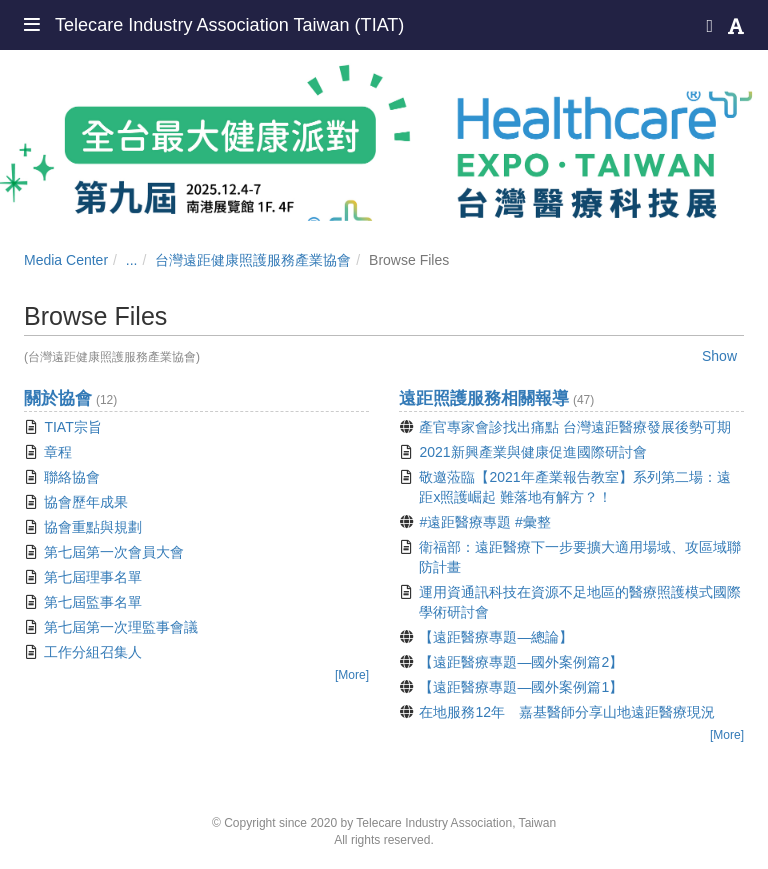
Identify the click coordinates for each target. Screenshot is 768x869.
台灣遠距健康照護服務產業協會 (253, 260)
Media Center (66, 260)
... (132, 260)
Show (719, 356)
